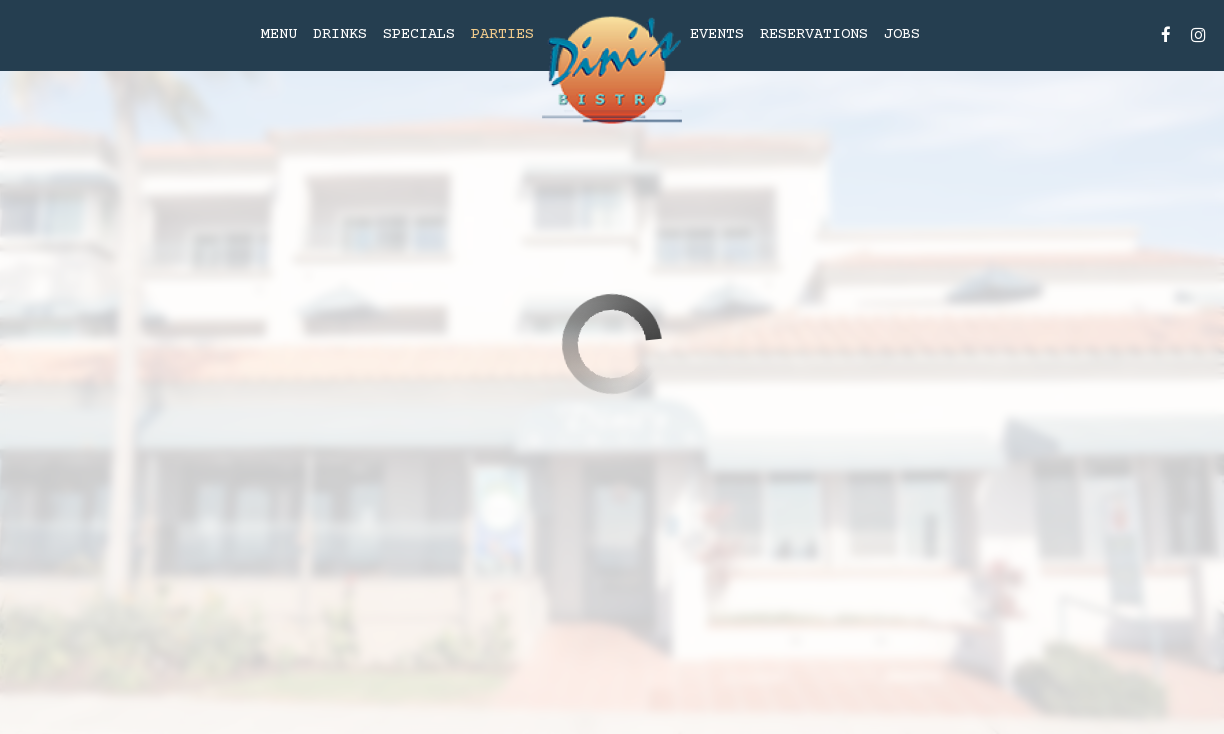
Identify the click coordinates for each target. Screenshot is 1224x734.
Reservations (814, 34)
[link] (612, 70)
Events (717, 34)
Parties (502, 34)
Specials (419, 34)
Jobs (902, 34)
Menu (279, 34)
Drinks (340, 34)
